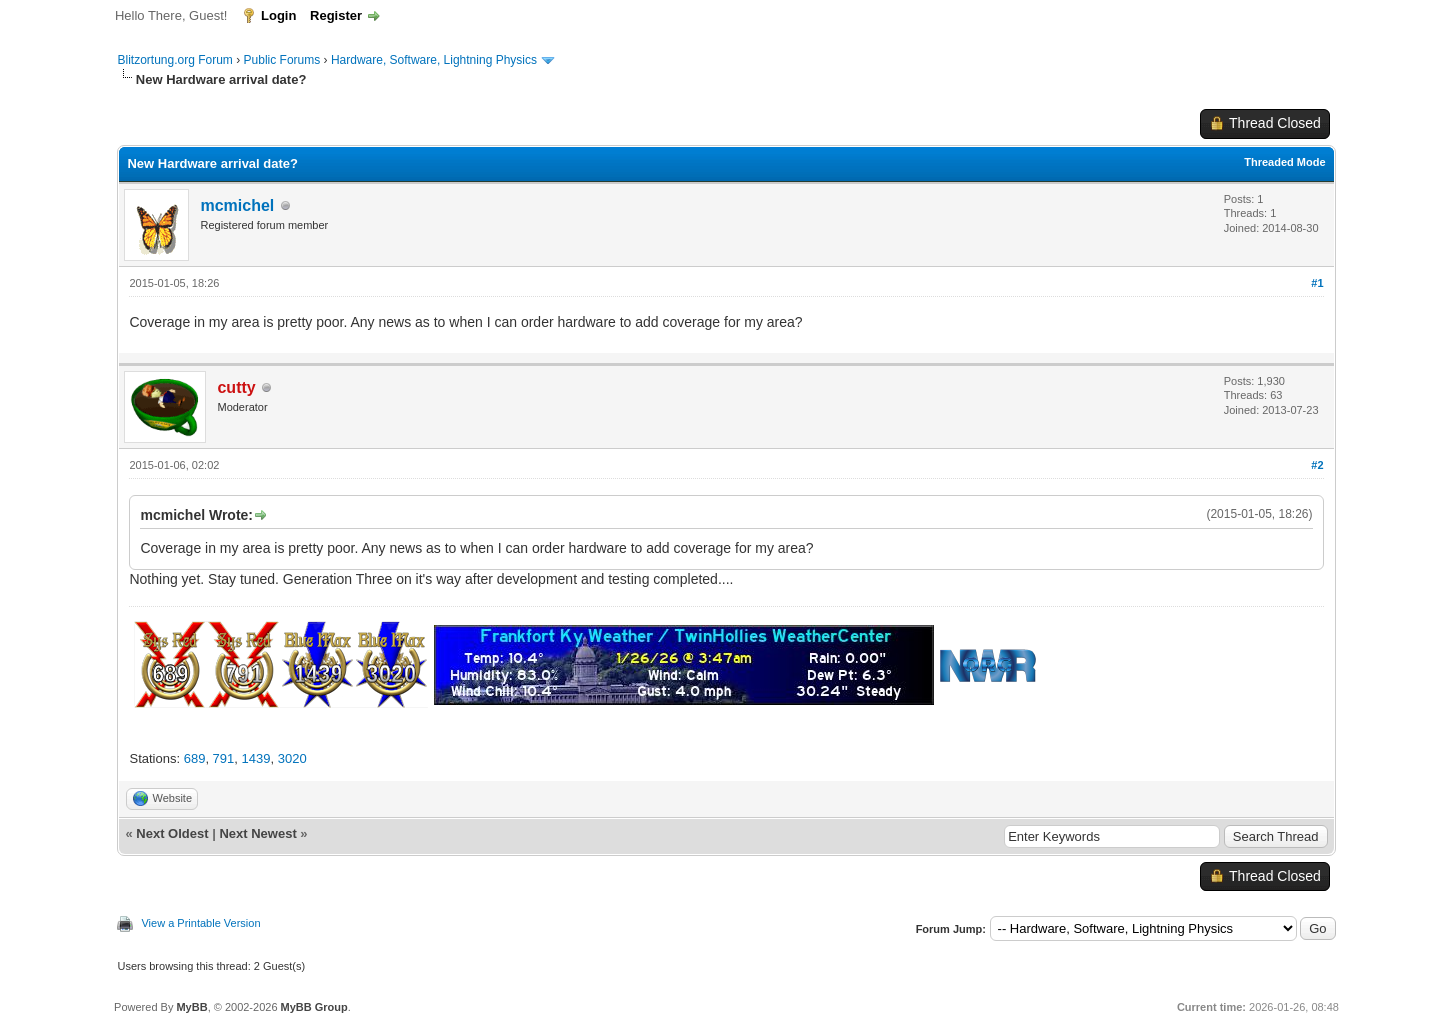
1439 (256, 758)
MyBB (191, 1007)
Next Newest (257, 833)
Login (278, 15)
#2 (1317, 465)
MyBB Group (314, 1007)
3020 (292, 758)
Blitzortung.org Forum (174, 60)
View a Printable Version (200, 923)
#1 (1317, 283)
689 (195, 758)
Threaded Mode (1284, 162)
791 (224, 758)
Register (336, 15)
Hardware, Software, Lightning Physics (434, 60)
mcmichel (237, 205)
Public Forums (282, 60)
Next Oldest (172, 833)
